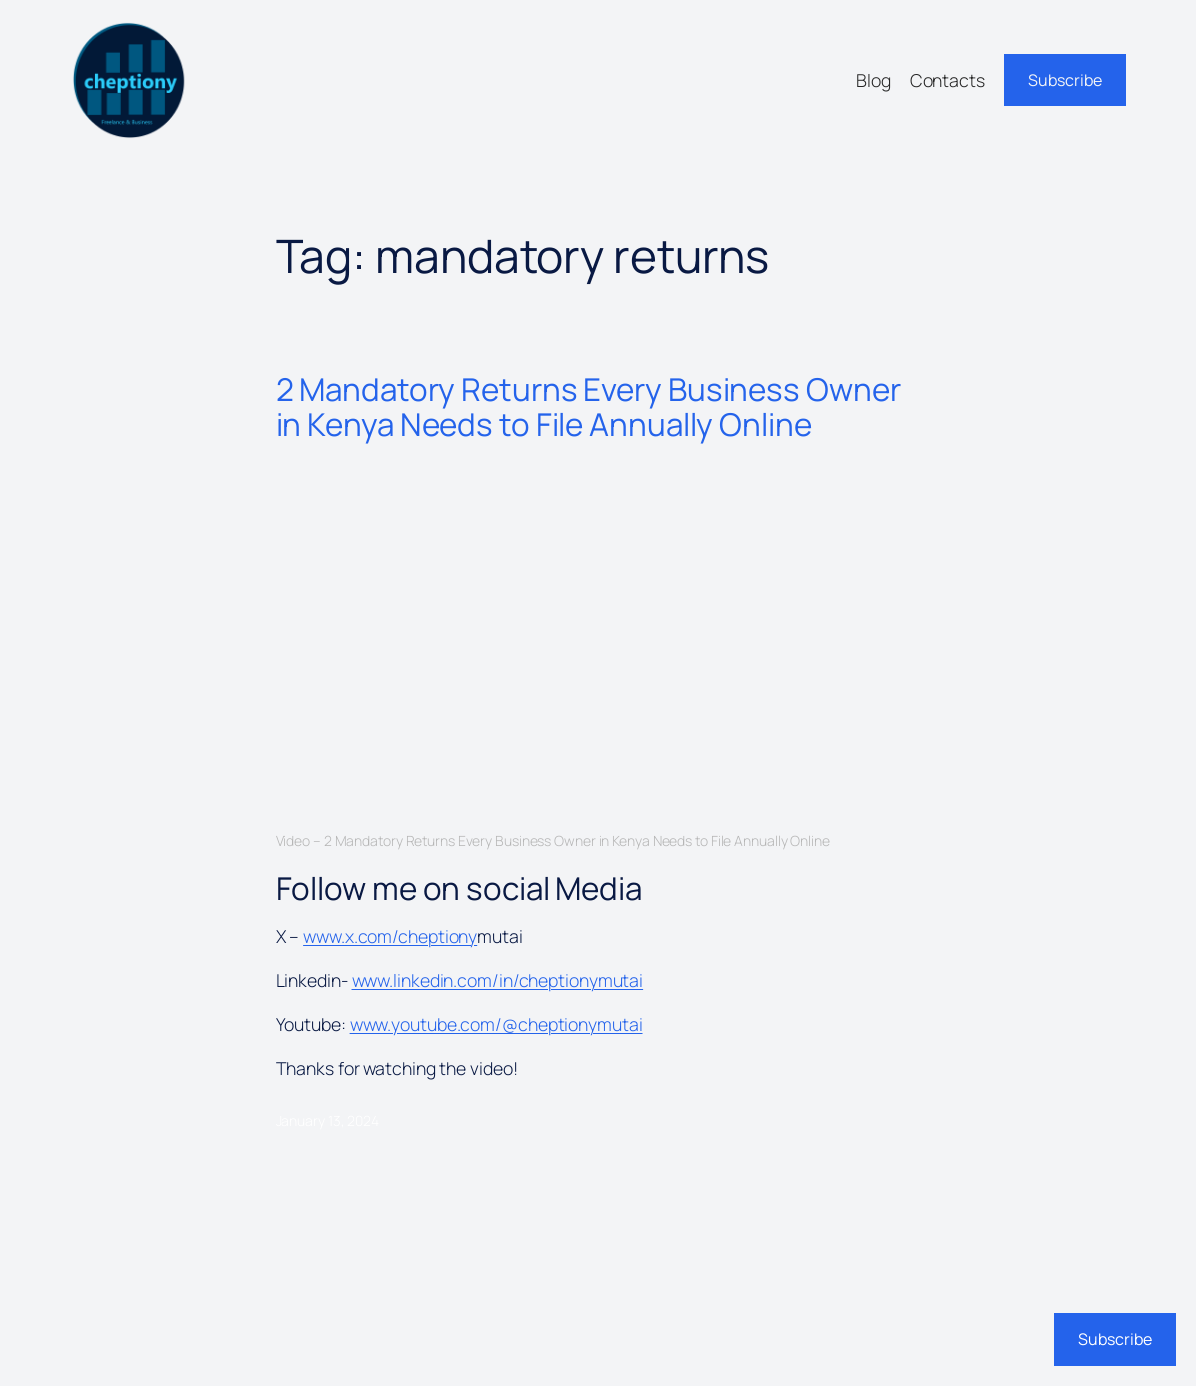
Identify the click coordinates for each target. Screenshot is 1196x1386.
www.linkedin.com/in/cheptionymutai (498, 980)
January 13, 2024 (327, 1120)
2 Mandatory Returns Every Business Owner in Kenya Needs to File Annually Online (588, 406)
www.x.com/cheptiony (390, 936)
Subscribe (1065, 80)
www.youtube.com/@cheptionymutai (496, 1024)
